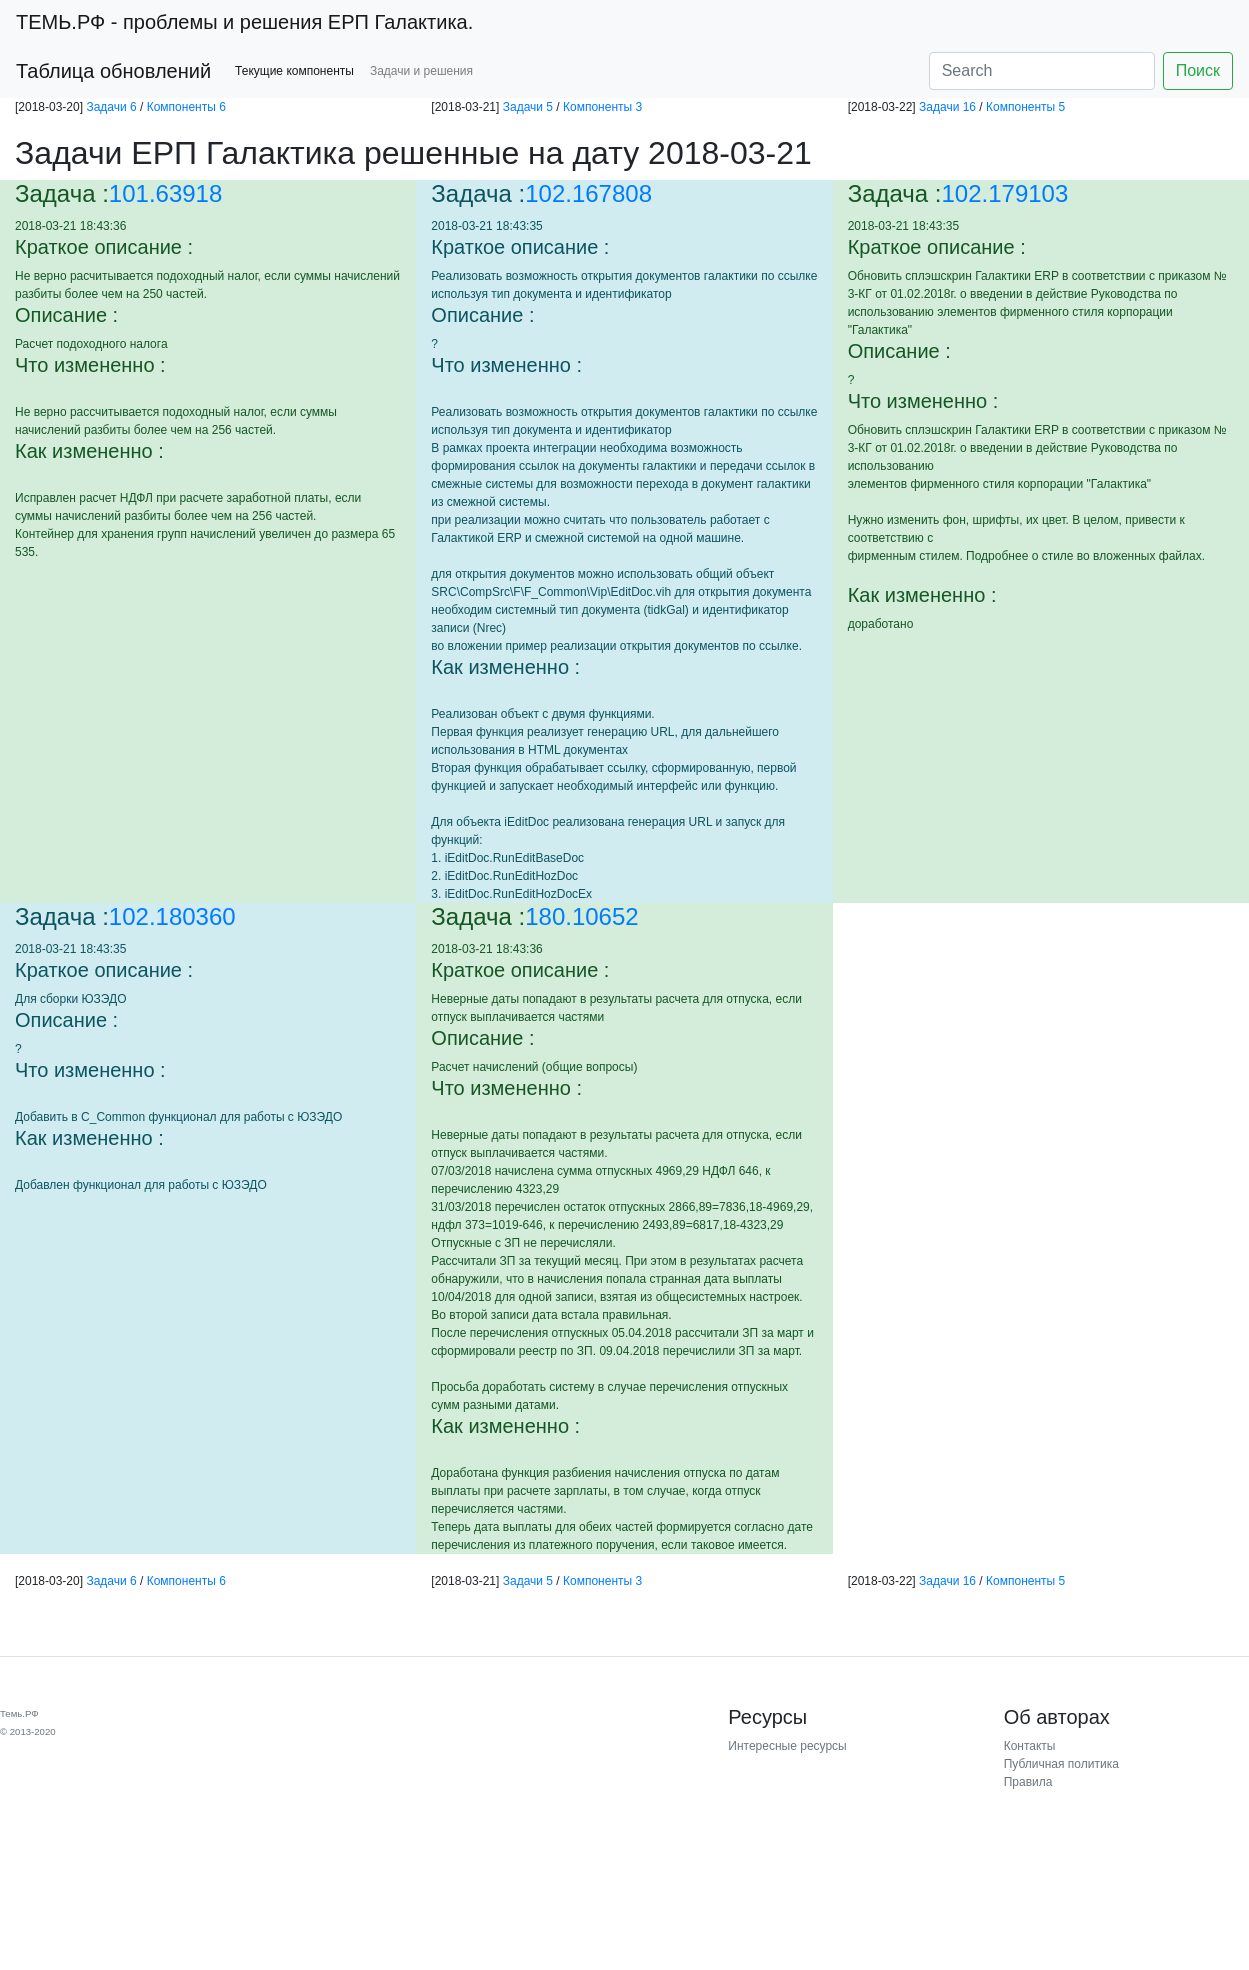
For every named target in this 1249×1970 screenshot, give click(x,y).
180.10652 (581, 916)
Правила (1028, 1782)
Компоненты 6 (186, 107)
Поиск (1198, 70)
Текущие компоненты (294, 71)
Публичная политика (1061, 1764)
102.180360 (172, 916)
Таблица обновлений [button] (113, 71)
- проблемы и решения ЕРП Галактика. (244, 22)
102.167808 (588, 193)
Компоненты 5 (1025, 107)
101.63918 (165, 193)
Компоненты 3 (602, 107)
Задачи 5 (528, 107)
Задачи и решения (421, 71)
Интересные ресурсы (787, 1746)
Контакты (1030, 1746)
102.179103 (1005, 193)
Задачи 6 (111, 107)
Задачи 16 (947, 107)
